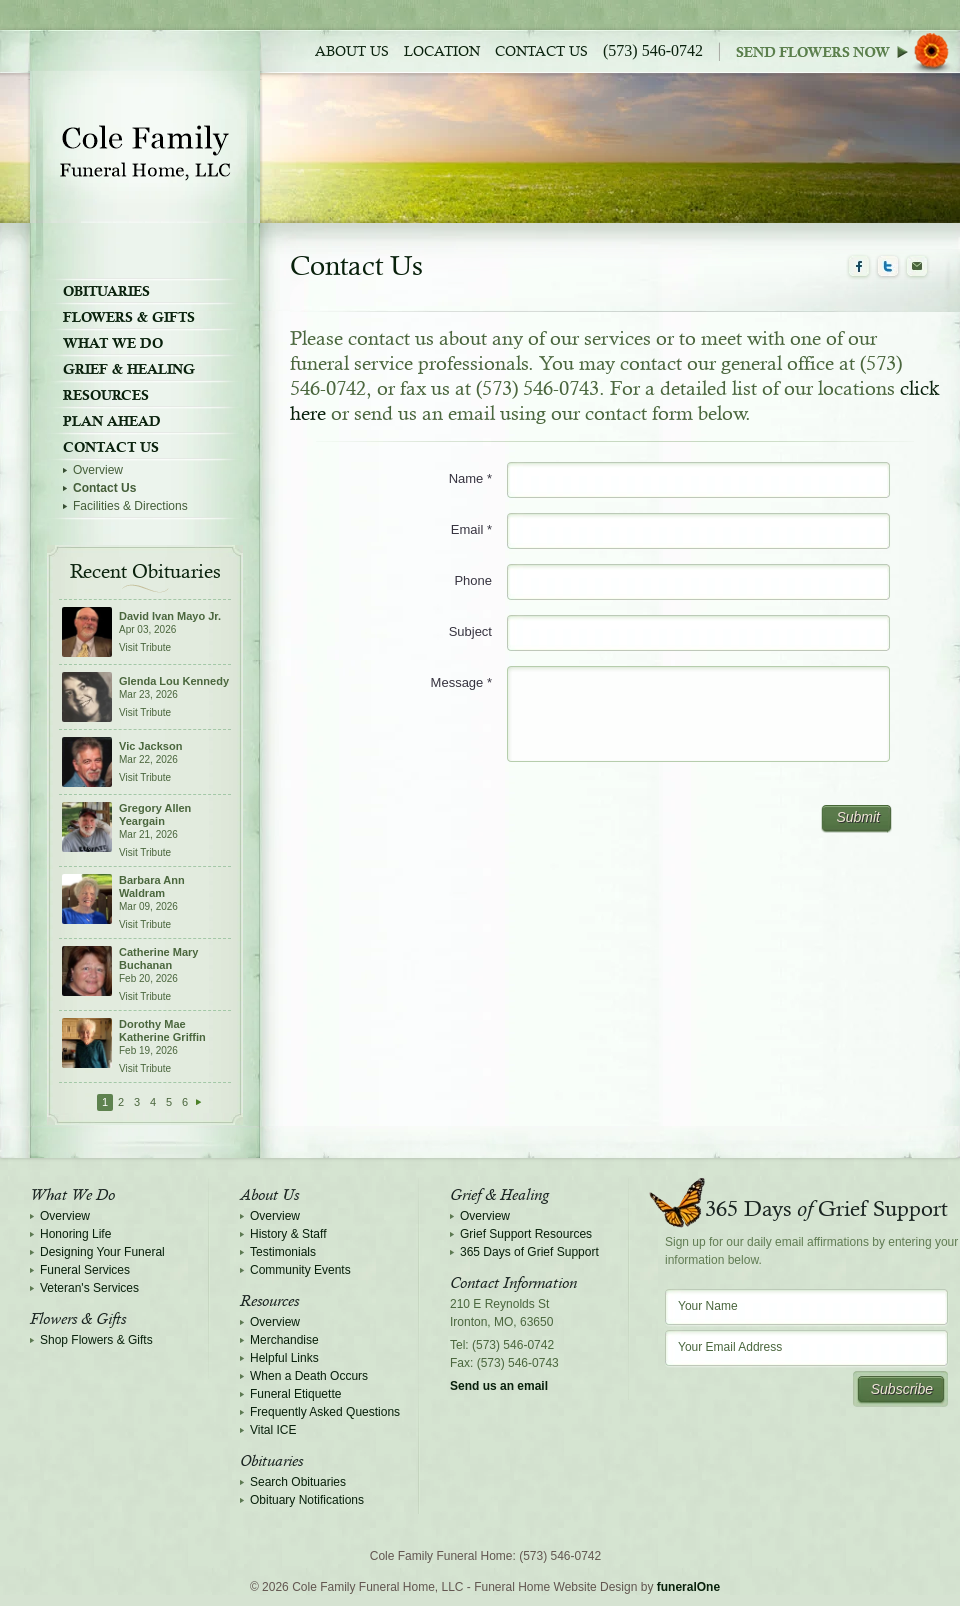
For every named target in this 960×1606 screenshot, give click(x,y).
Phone (473, 580)
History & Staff (288, 1234)
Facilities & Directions (130, 506)
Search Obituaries (298, 1482)
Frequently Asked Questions (325, 1412)
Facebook (859, 267)
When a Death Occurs (309, 1376)
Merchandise (284, 1340)
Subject (470, 631)
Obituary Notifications (307, 1500)
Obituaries (106, 291)
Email (917, 267)
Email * (471, 529)
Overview (98, 470)
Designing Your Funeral (102, 1252)
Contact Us (541, 52)
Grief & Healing (129, 369)
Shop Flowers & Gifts (96, 1340)
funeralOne (688, 1587)
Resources (106, 395)
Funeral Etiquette (295, 1394)
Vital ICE (273, 1430)
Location (442, 52)
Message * (461, 682)
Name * (470, 478)
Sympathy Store (848, 51)
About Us (352, 52)
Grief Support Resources (526, 1234)
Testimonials (283, 1252)
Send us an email (499, 1386)
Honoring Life (75, 1234)
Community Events (300, 1270)
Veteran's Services (89, 1288)
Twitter (888, 267)
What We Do (113, 343)
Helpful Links (284, 1358)
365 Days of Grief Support (529, 1252)
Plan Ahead (112, 421)
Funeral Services (85, 1270)
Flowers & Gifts (129, 317)
